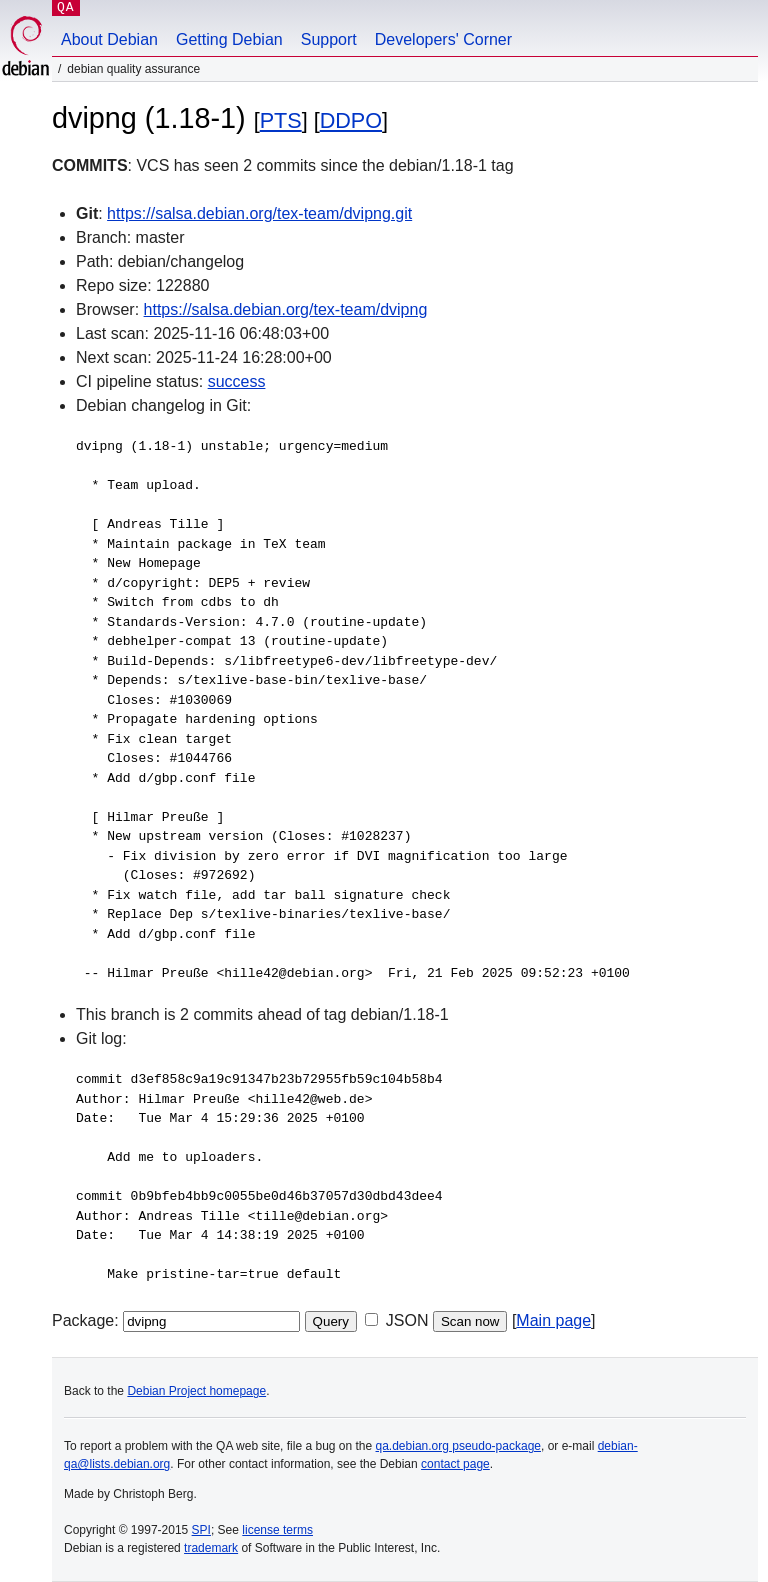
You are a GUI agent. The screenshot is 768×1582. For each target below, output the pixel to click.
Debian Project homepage (196, 1391)
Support (329, 39)
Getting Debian (229, 39)
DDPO (351, 120)
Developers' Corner (443, 39)
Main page (553, 1320)
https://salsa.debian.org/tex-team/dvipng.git (259, 213)
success (237, 381)
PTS (281, 120)
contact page (455, 1464)
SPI (201, 1530)
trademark (211, 1548)
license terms (277, 1530)
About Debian (109, 39)
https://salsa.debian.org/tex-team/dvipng (286, 309)
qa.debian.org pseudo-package (458, 1446)
